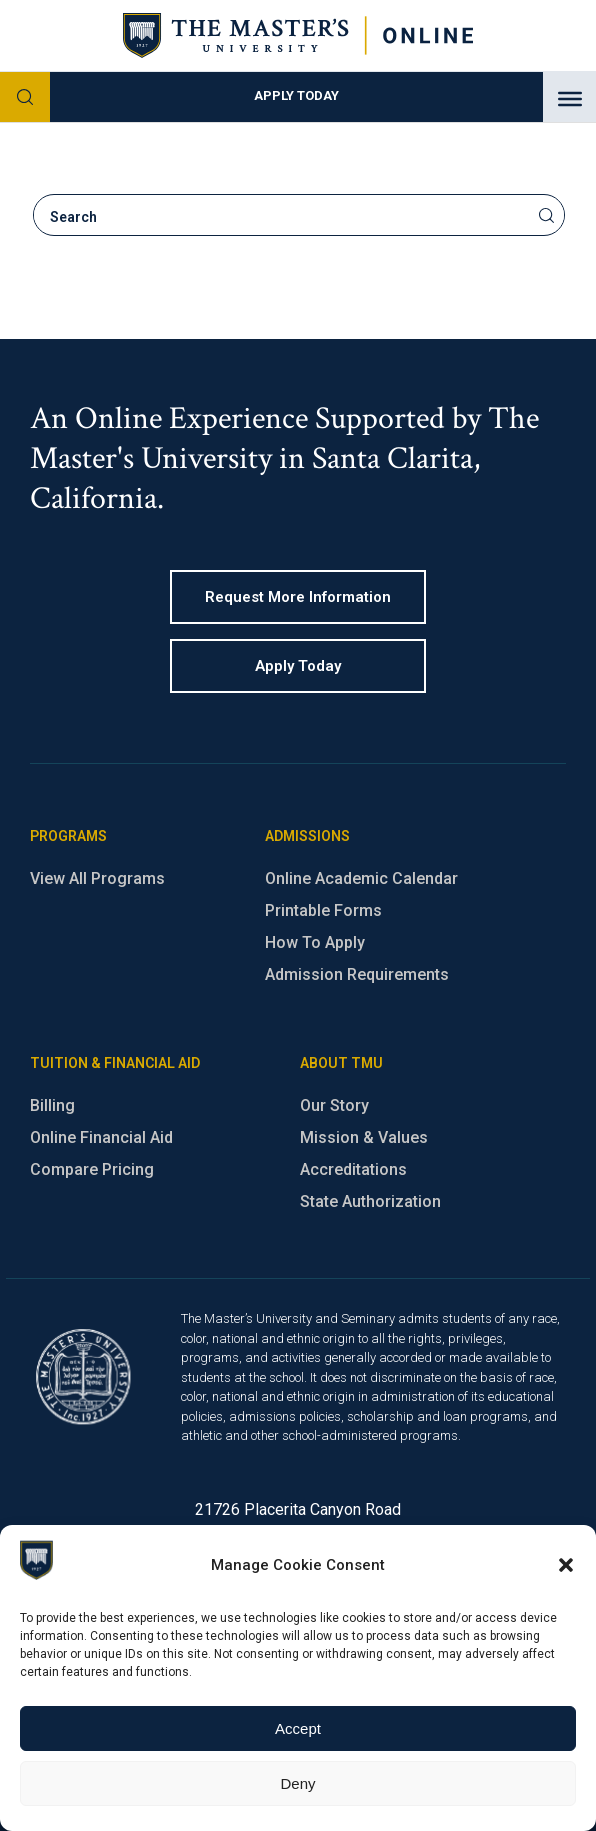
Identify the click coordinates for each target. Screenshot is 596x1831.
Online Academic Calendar (361, 878)
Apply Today (296, 95)
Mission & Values (364, 1137)
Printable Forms (323, 910)
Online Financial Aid (101, 1137)
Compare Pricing (92, 1169)
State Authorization (370, 1201)
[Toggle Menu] (570, 99)
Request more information (298, 597)
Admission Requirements (357, 974)
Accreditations (353, 1169)
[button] (566, 1565)
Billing (52, 1105)
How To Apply (315, 942)
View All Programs (97, 878)
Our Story (334, 1105)
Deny (297, 1783)
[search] (283, 217)
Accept (298, 1728)
